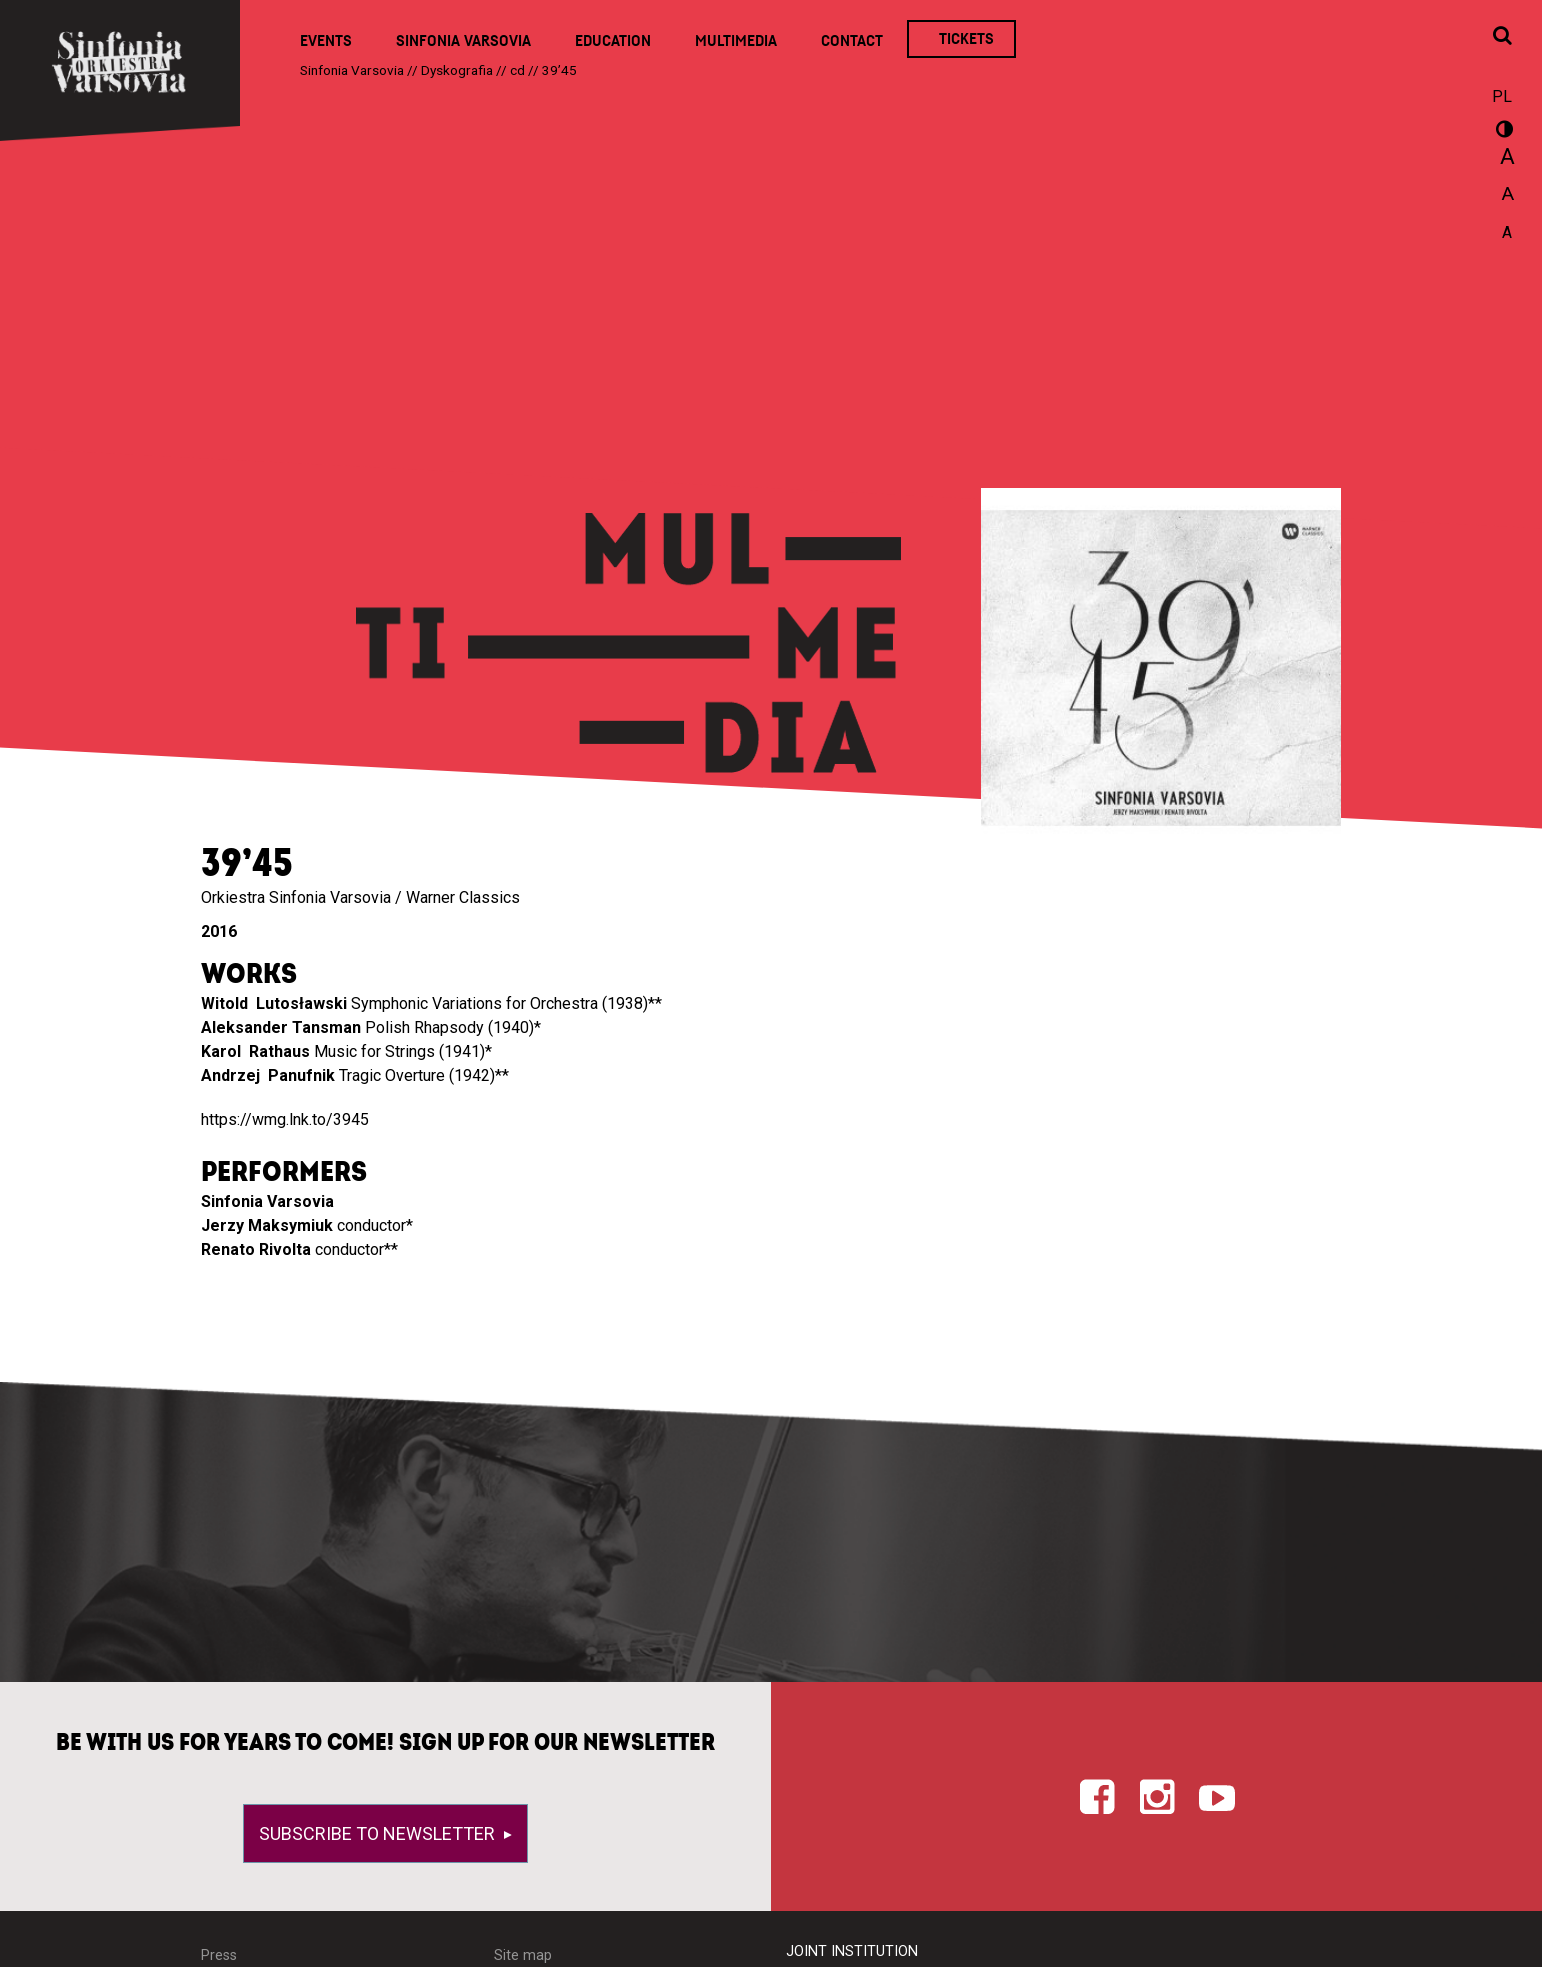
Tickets (966, 39)
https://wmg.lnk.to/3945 (285, 1119)
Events (326, 41)
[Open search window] (1502, 37)
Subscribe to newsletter (379, 1833)
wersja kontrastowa (1502, 132)
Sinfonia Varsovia (463, 41)
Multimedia (736, 41)
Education (613, 41)
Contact (852, 41)
